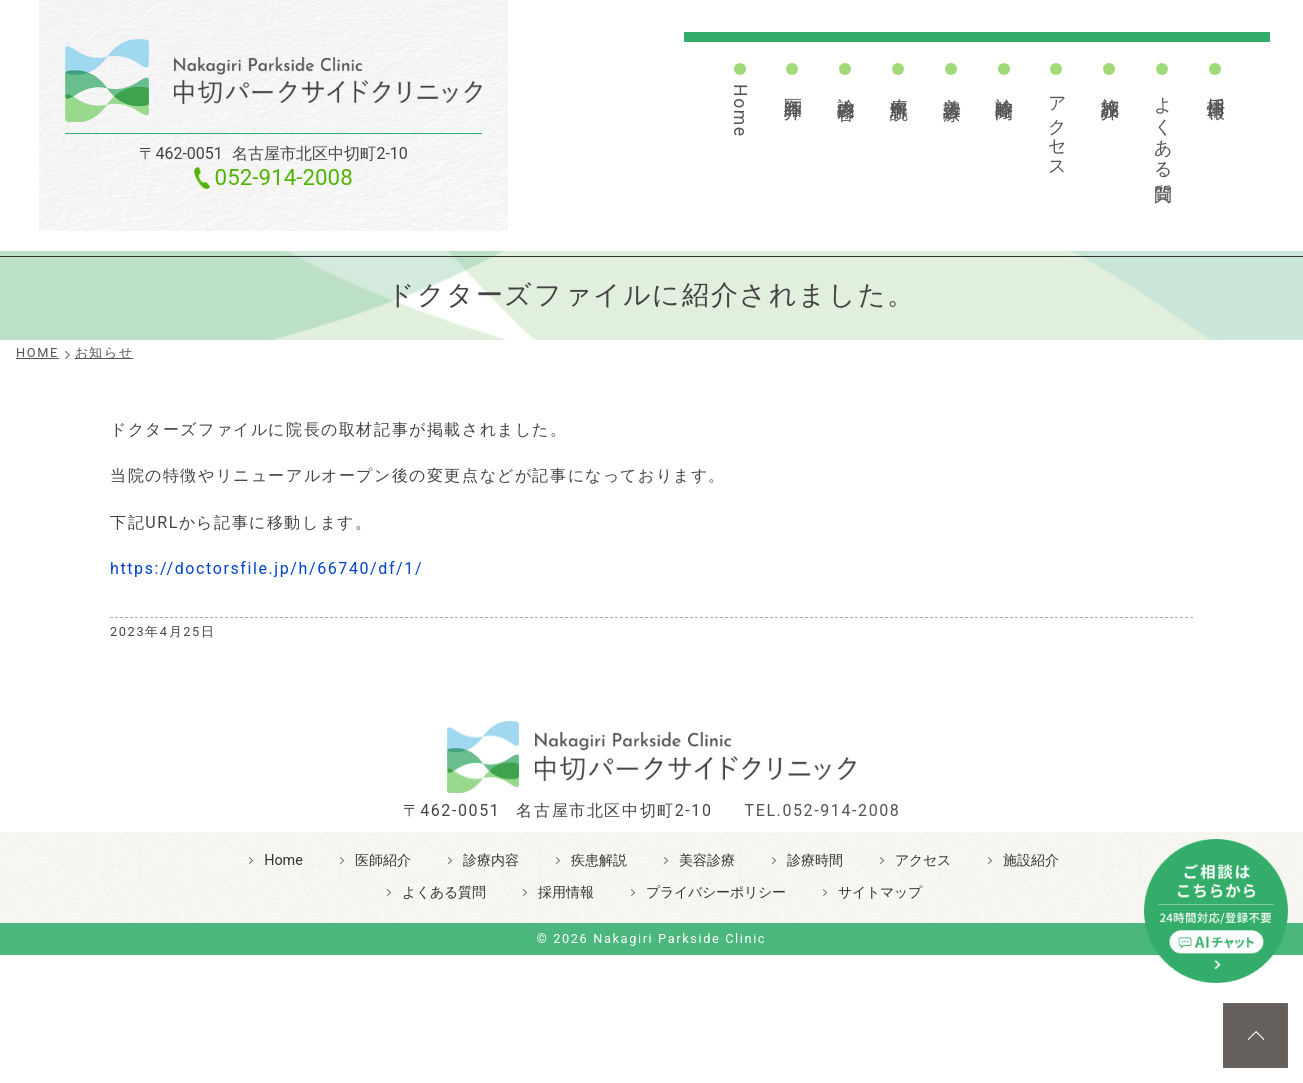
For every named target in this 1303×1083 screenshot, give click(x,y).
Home (740, 111)
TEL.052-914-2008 (823, 810)
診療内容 (846, 87)
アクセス (1057, 127)
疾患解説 (899, 87)
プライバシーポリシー (716, 892)
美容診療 (952, 87)
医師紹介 (793, 87)
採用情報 (1216, 87)
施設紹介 (1110, 87)
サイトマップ (880, 892)
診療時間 (1004, 87)
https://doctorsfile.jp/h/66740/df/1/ (266, 568)
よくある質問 (1163, 129)
